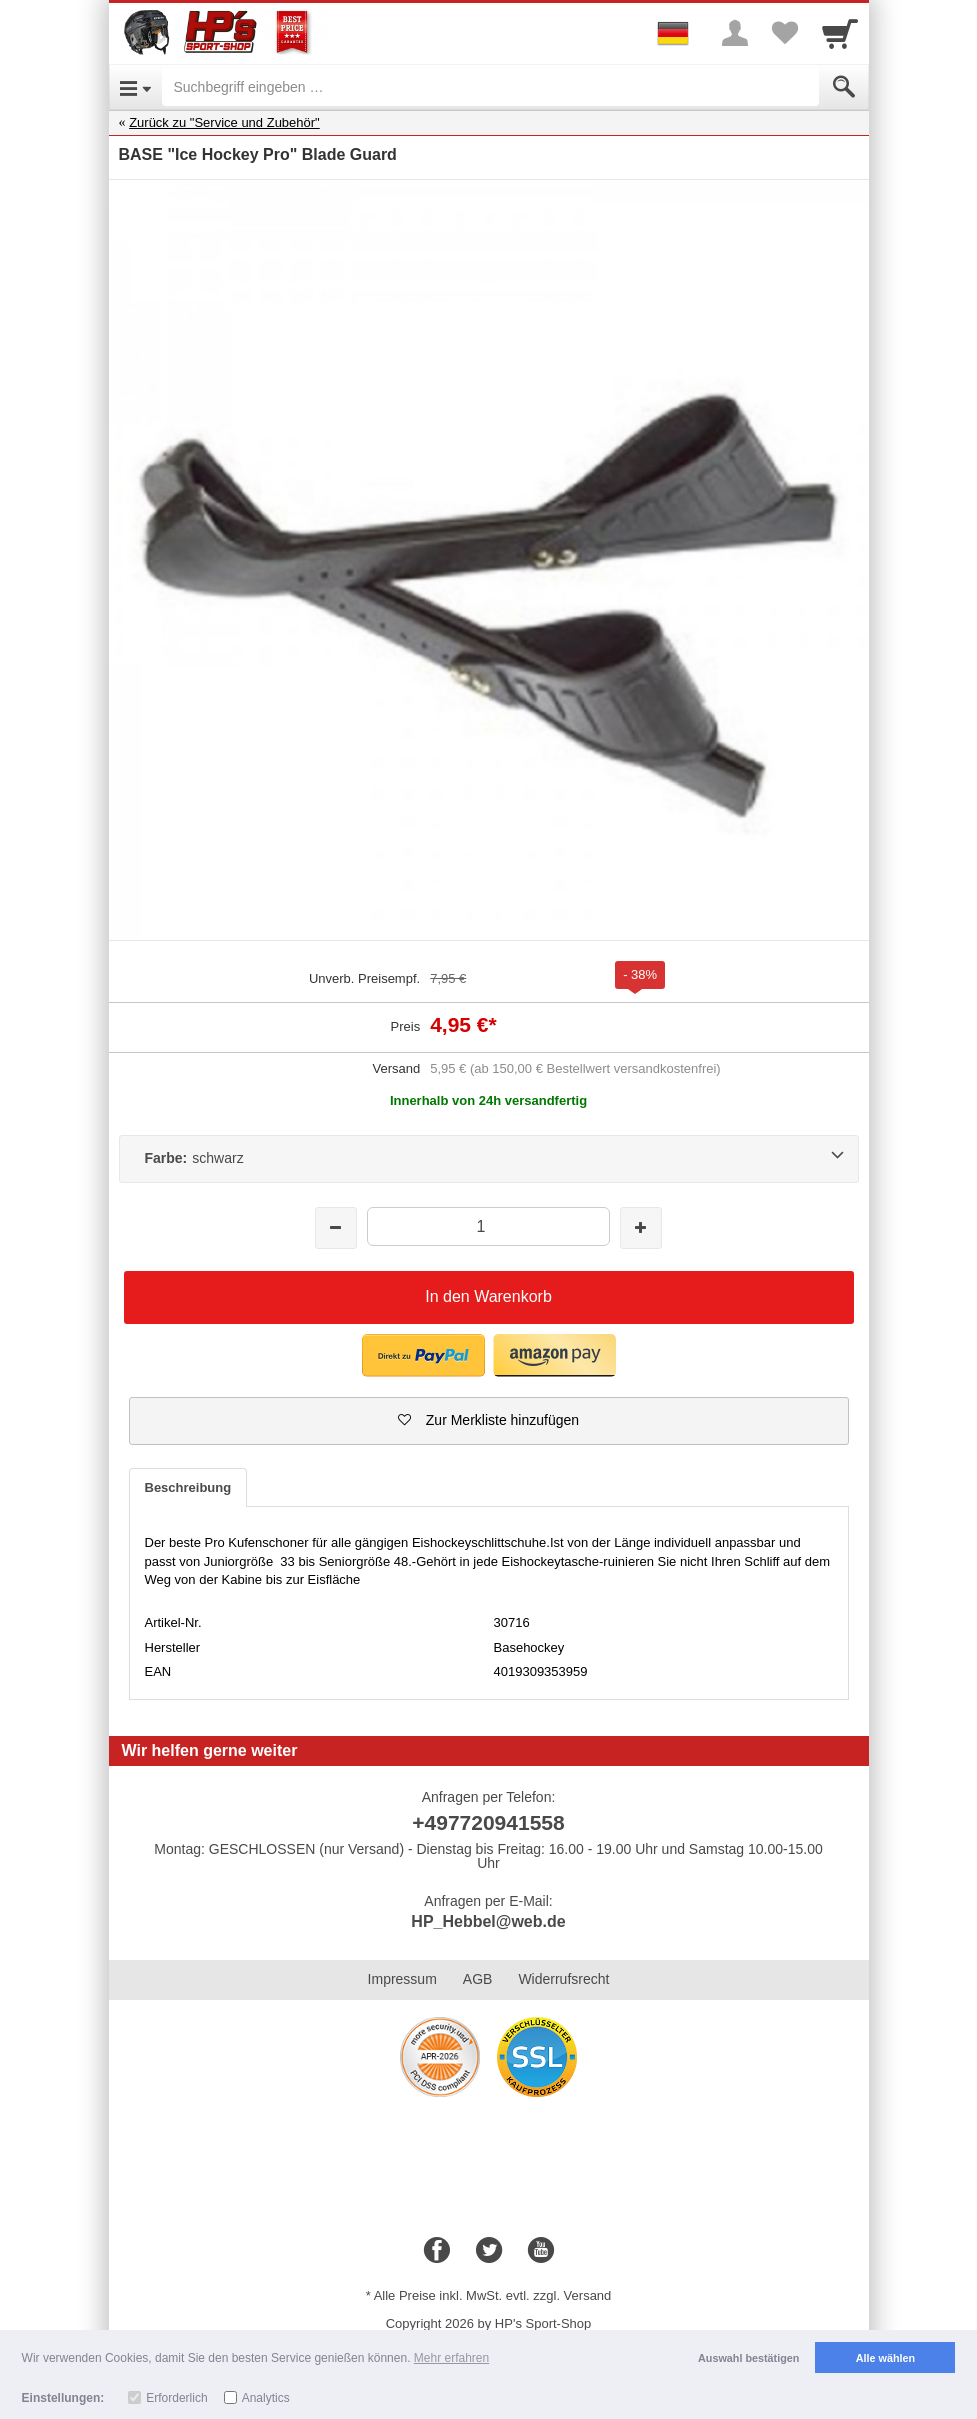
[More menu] (735, 33)
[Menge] (488, 1226)
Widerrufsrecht (563, 1979)
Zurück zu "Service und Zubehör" (224, 122)
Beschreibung (188, 1487)
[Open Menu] (135, 87)
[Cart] (840, 33)
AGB (478, 1979)
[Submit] (844, 87)
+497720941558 (488, 1822)
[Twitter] (489, 2251)
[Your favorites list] (785, 33)
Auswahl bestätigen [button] (748, 2358)
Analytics (266, 2398)
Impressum (402, 1979)
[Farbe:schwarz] (489, 1159)
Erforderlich (176, 2398)
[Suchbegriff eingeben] (490, 87)
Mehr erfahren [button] (451, 2358)
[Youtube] (541, 2251)
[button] (423, 1355)
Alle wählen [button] (885, 2358)
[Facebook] (437, 2251)
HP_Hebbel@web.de (488, 1921)
